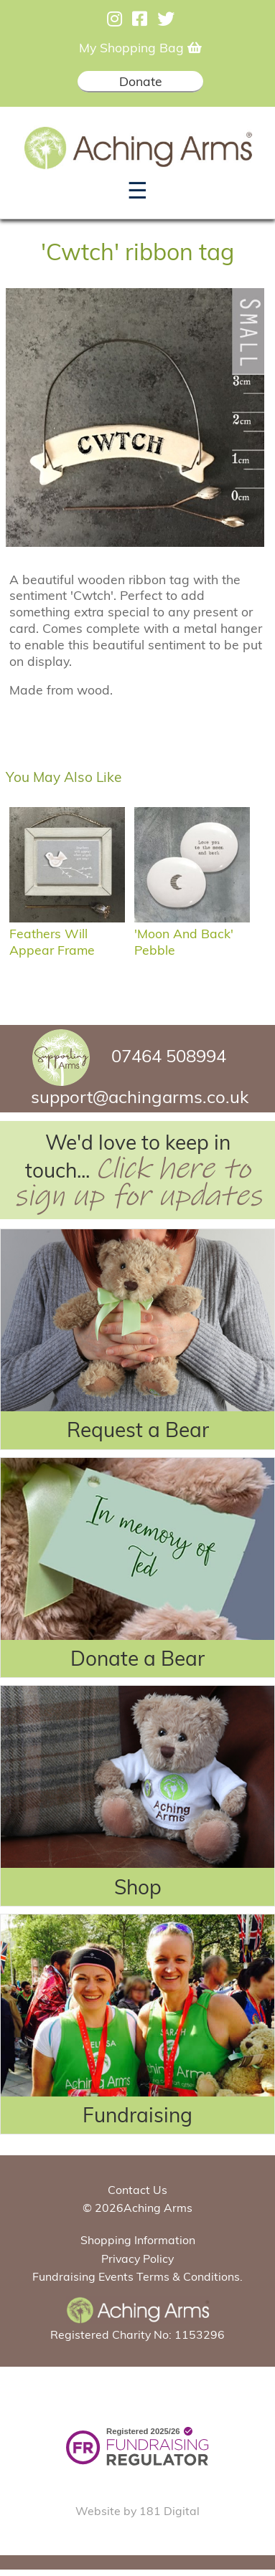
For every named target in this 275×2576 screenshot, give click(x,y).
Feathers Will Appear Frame (67, 934)
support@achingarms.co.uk (139, 1096)
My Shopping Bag (140, 47)
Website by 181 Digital (137, 2511)
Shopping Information (137, 2240)
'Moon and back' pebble (192, 934)
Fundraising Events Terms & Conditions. (137, 2276)
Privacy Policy (137, 2258)
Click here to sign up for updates (138, 1182)
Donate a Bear (137, 1658)
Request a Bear (138, 1429)
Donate (141, 81)
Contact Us (137, 2190)
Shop (138, 1886)
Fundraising (137, 2114)
